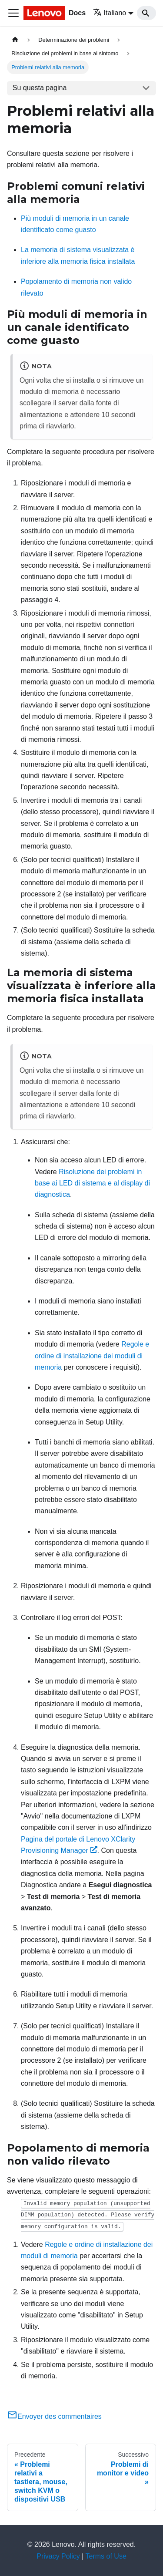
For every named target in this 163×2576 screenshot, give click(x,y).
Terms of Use (106, 2556)
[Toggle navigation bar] (13, 13)
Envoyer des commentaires (54, 2416)
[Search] (146, 13)
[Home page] (15, 40)
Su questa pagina (40, 87)
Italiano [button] (109, 13)
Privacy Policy (58, 2556)
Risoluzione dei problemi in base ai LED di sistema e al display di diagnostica (92, 1183)
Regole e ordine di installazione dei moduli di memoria (92, 1355)
